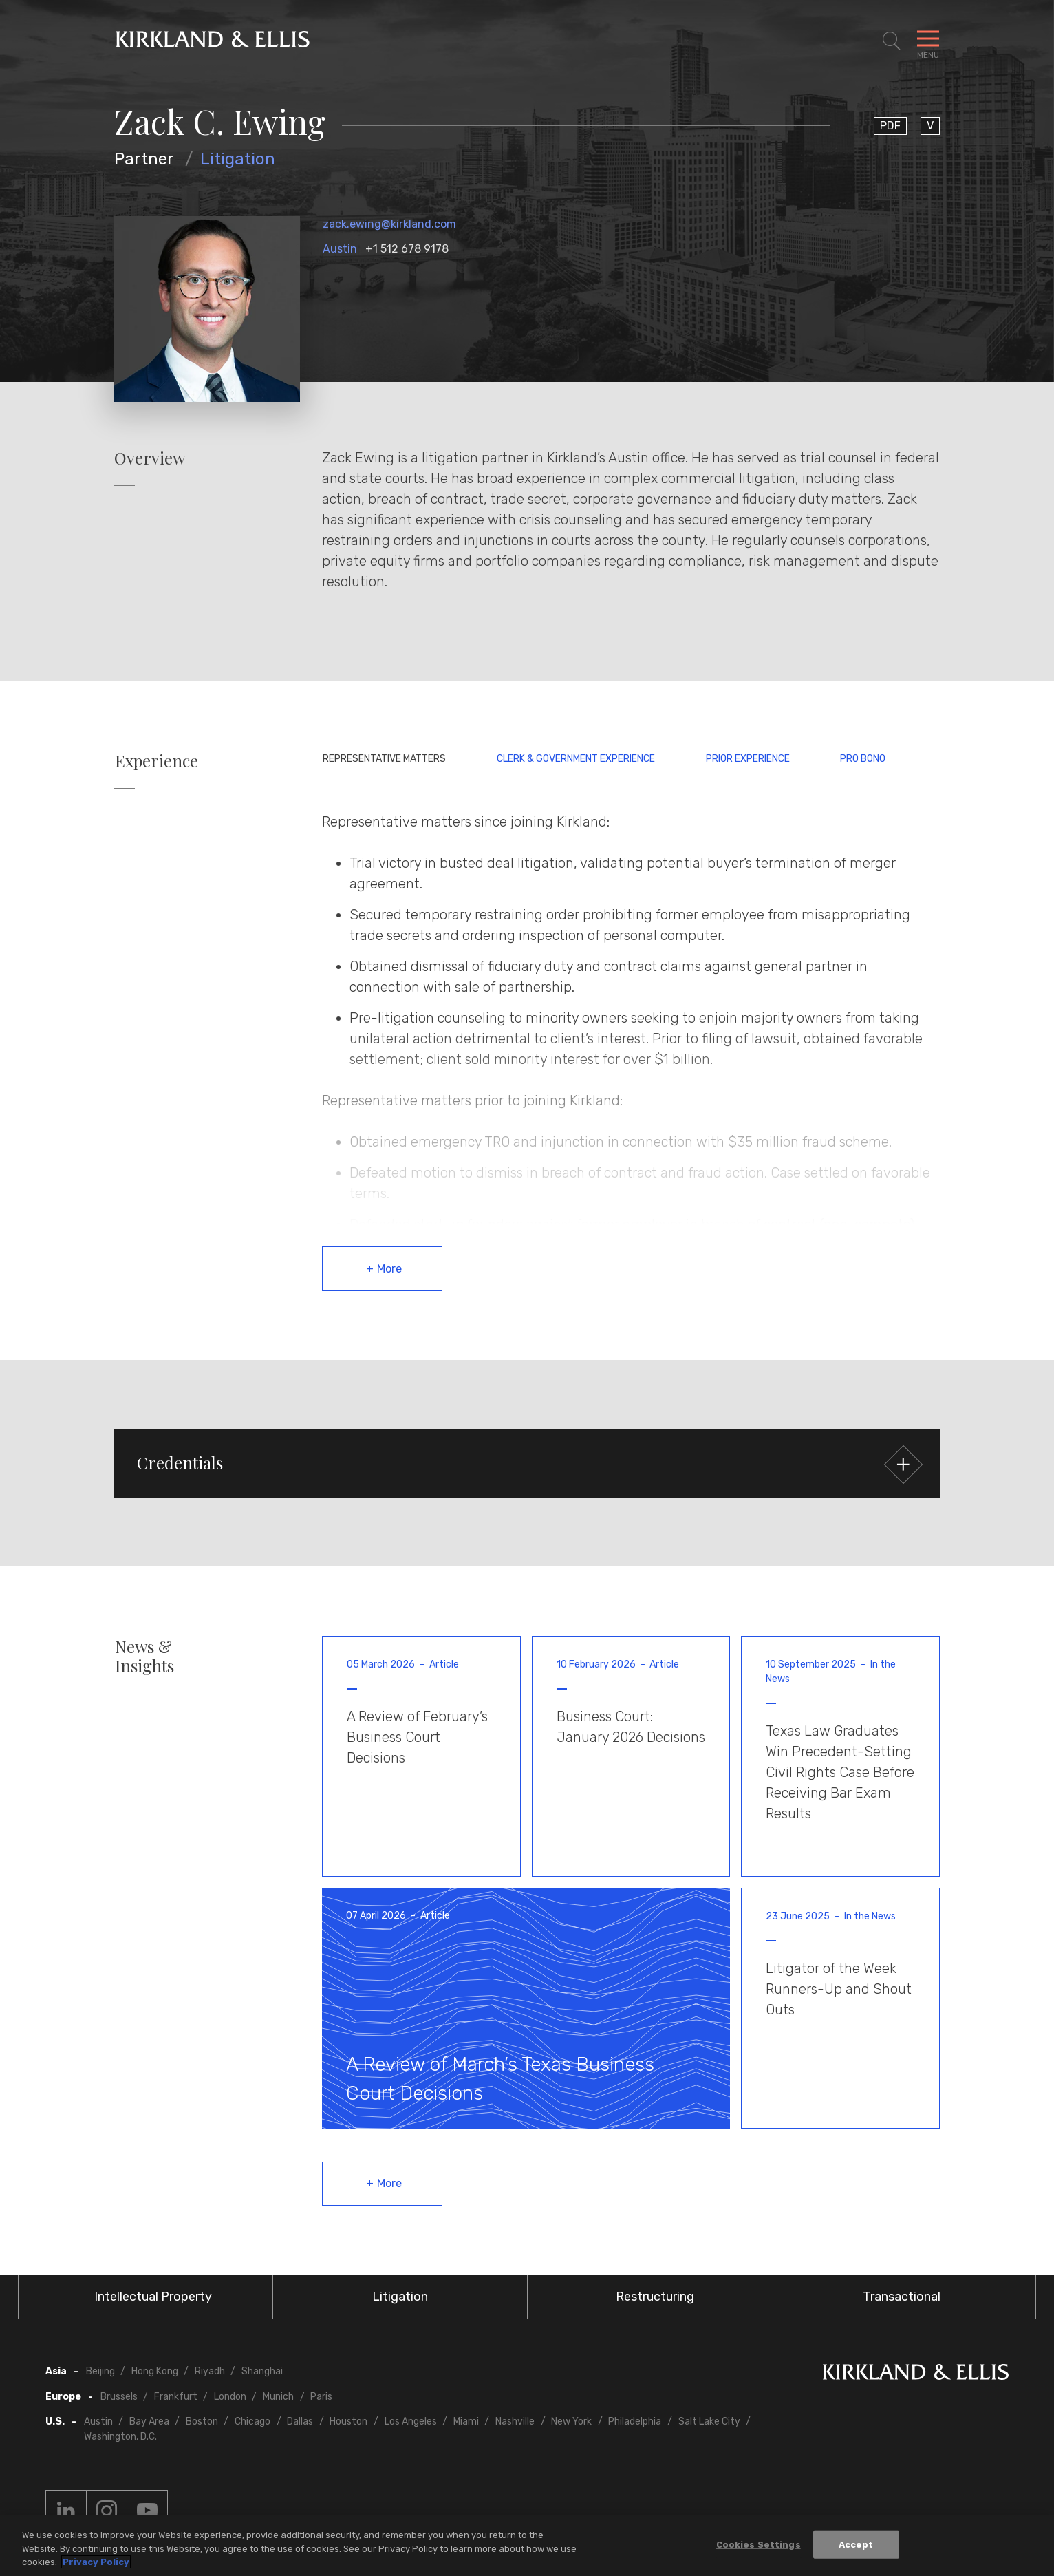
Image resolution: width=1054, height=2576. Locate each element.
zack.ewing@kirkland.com (389, 224)
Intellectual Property (153, 2296)
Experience (156, 760)
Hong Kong (154, 2371)
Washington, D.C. (120, 2436)
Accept (856, 2544)
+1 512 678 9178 (407, 248)
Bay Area (149, 2421)
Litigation (237, 159)
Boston (202, 2421)
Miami (466, 2421)
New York (571, 2421)
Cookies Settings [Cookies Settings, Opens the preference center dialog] (758, 2544)
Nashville (515, 2421)
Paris (321, 2397)
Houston (348, 2421)
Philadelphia (634, 2421)
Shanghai (262, 2371)
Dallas (300, 2421)
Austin (340, 248)
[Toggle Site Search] (891, 41)
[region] (527, 2545)
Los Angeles (411, 2421)
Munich (278, 2397)
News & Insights (144, 1656)
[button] (527, 1463)
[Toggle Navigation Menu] (928, 41)
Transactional (901, 2296)
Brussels (119, 2397)
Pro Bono (862, 759)
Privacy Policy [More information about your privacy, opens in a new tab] (96, 2562)
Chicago (252, 2421)
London (230, 2397)
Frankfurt (175, 2397)
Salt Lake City (709, 2421)
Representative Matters (384, 759)
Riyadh (210, 2371)
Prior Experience (748, 759)
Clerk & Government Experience (576, 759)
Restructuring (655, 2296)
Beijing (100, 2371)
